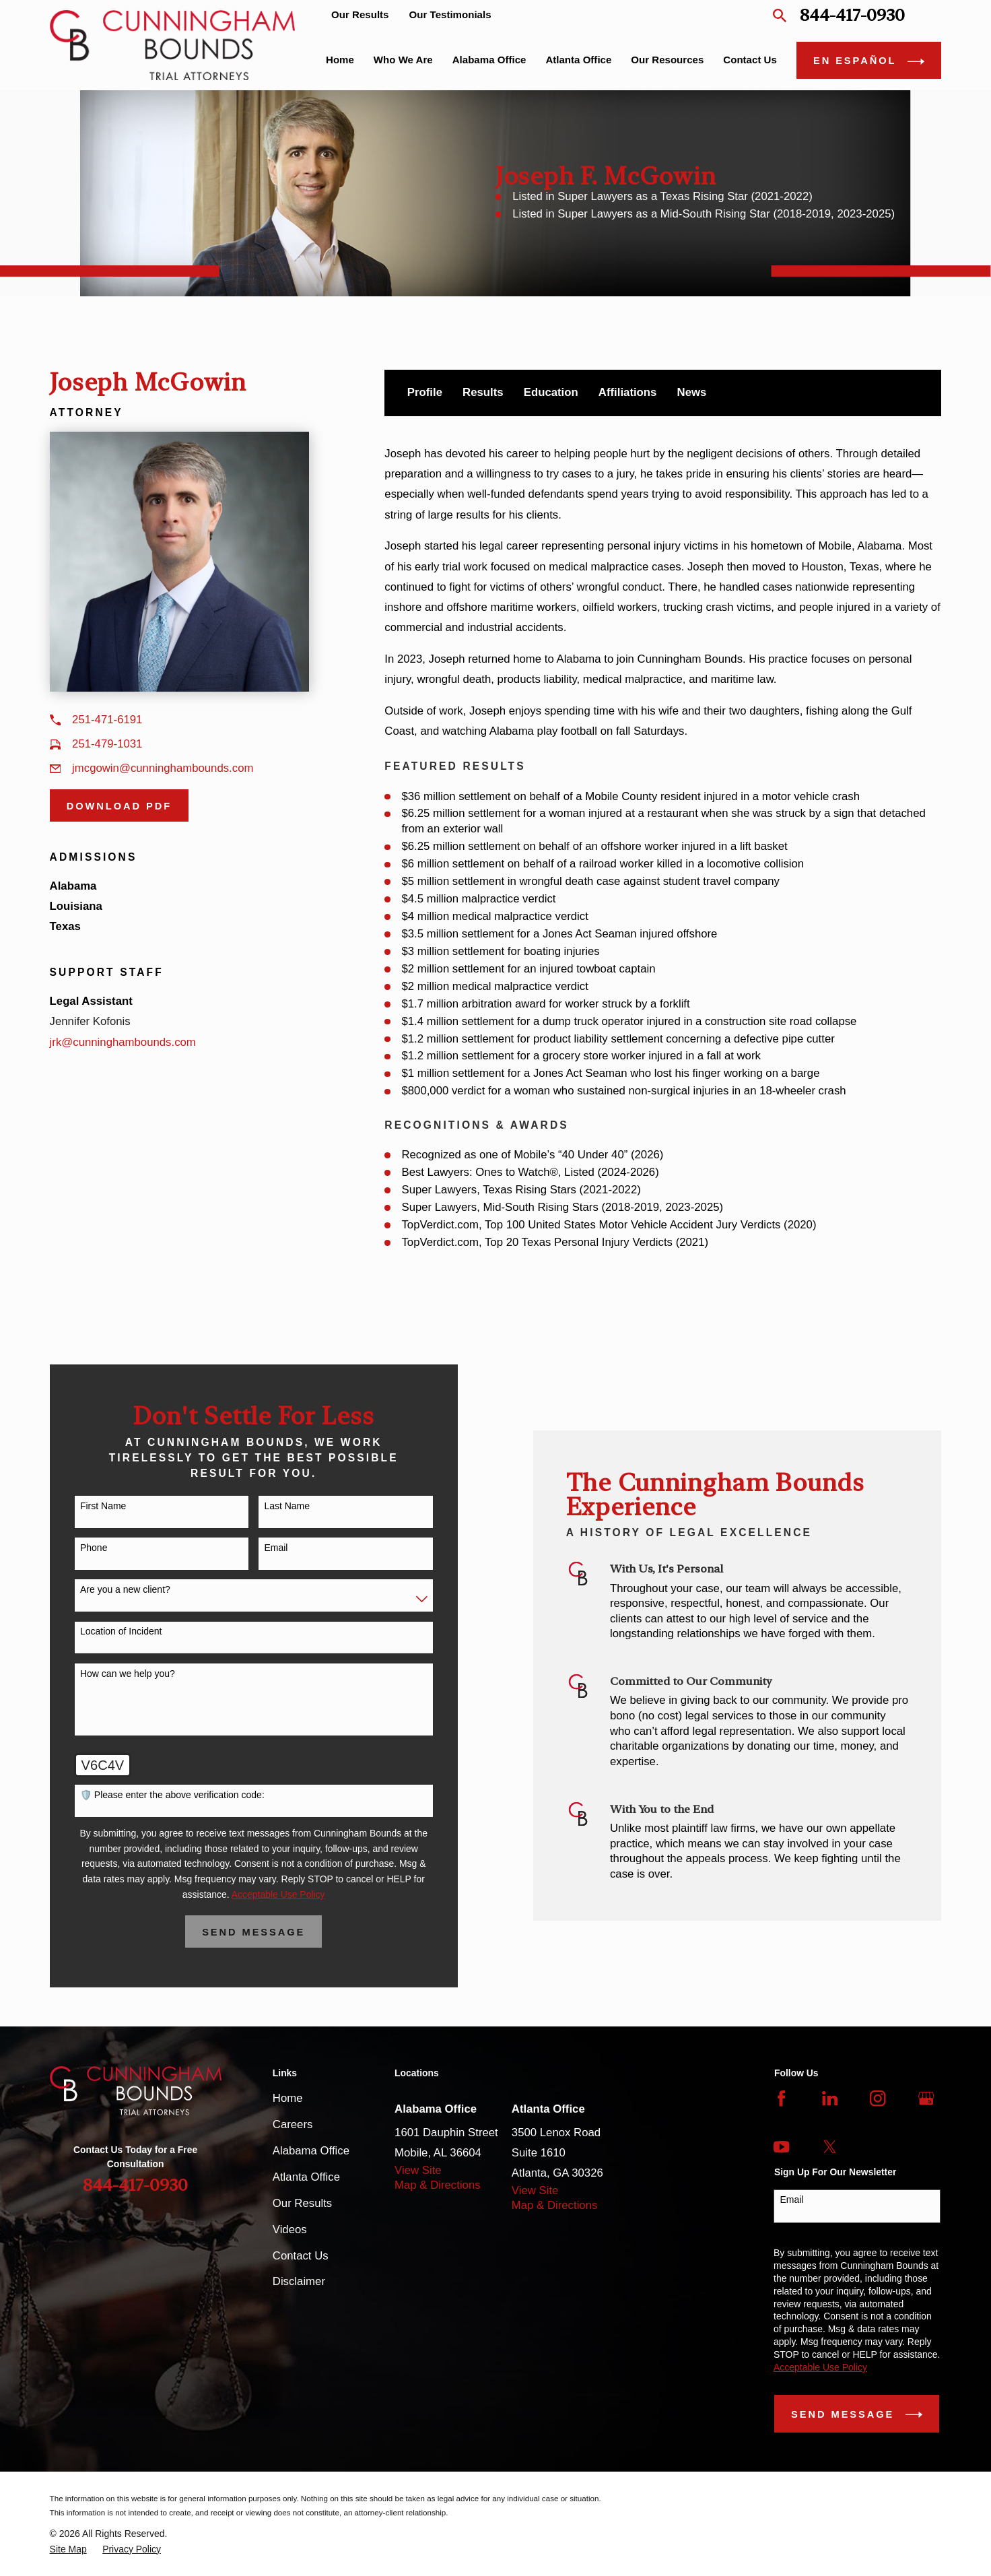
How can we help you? (111, 1673)
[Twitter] (830, 2146)
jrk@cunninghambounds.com (123, 1042)
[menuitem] (68, 2549)
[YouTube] (781, 2146)
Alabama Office (311, 2150)
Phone (77, 1547)
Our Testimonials (450, 14)
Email (260, 1547)
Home (288, 2098)
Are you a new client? (109, 1589)
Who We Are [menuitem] (403, 59)
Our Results (359, 14)
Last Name (271, 1505)
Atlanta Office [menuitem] (578, 59)
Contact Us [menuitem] (750, 59)
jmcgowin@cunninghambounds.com (162, 768)
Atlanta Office (306, 2177)
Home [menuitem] (340, 59)
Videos (290, 2229)
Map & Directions (438, 2185)
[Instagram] (877, 2098)
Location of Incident (104, 1631)
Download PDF (119, 806)
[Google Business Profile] (926, 2098)
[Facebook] (781, 2098)
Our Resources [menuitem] (667, 59)
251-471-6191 (107, 719)
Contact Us (301, 2255)
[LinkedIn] (830, 2098)
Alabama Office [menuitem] (489, 59)
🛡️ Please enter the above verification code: (156, 1794)
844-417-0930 (852, 15)
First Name (87, 1505)
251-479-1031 (107, 743)
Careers (293, 2124)
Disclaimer (299, 2281)
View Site (418, 2170)
